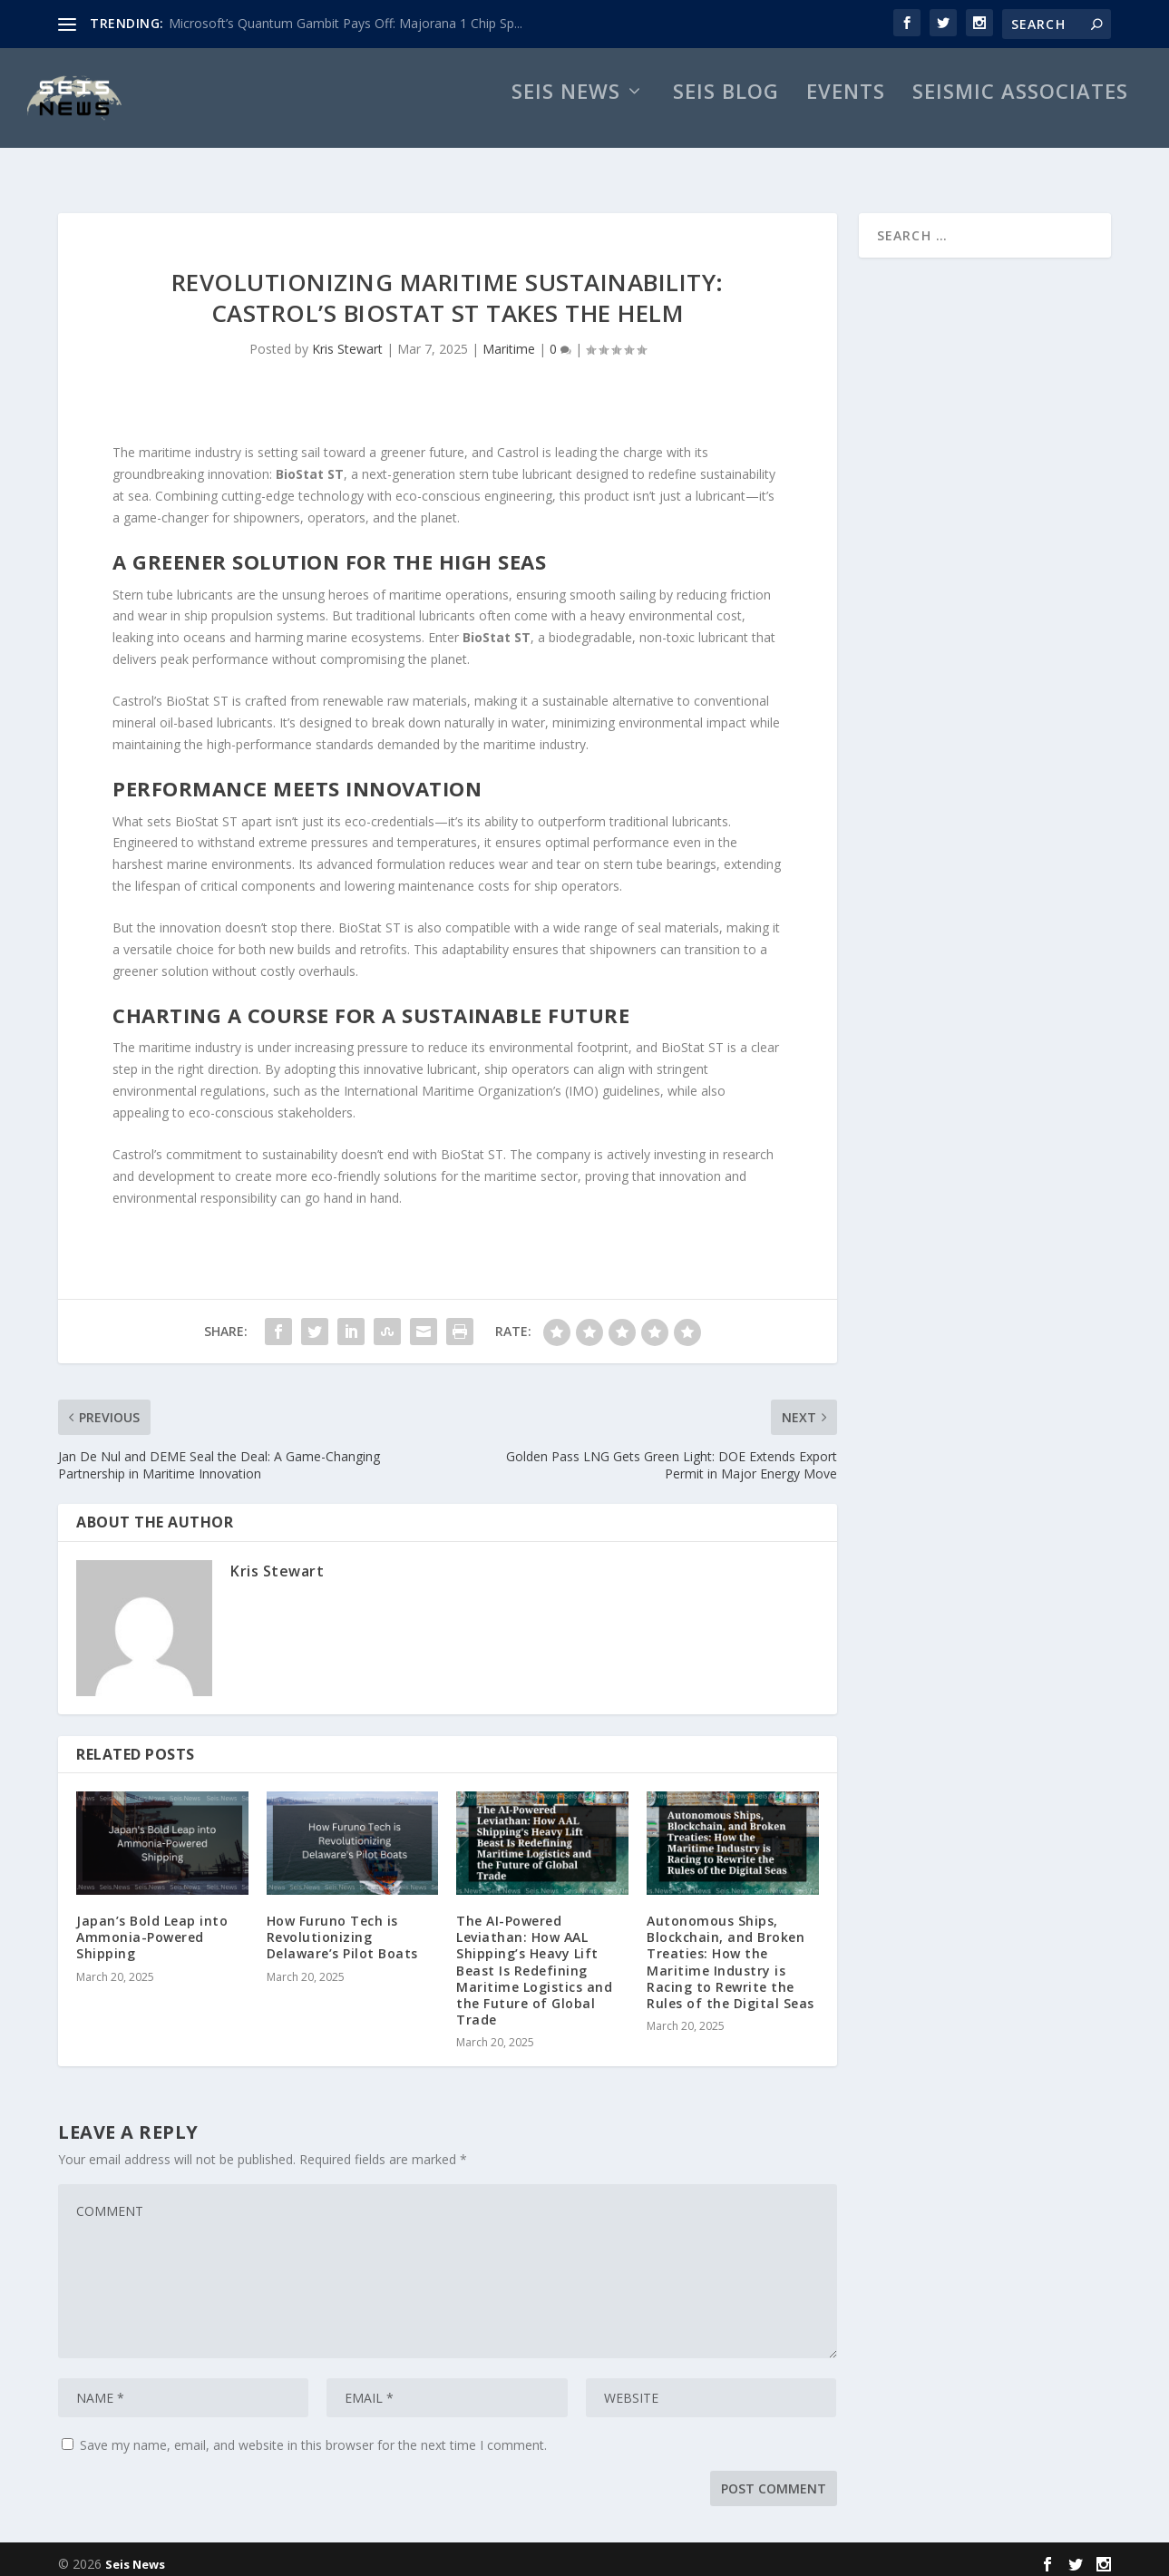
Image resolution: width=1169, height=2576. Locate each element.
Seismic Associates (1020, 113)
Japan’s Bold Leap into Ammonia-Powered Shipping (152, 1928)
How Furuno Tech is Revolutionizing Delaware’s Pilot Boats (342, 1928)
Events (845, 113)
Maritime (508, 339)
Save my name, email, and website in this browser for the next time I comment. (313, 2435)
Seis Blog (726, 113)
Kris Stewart (347, 339)
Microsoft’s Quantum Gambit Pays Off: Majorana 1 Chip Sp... (345, 23)
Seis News (565, 113)
